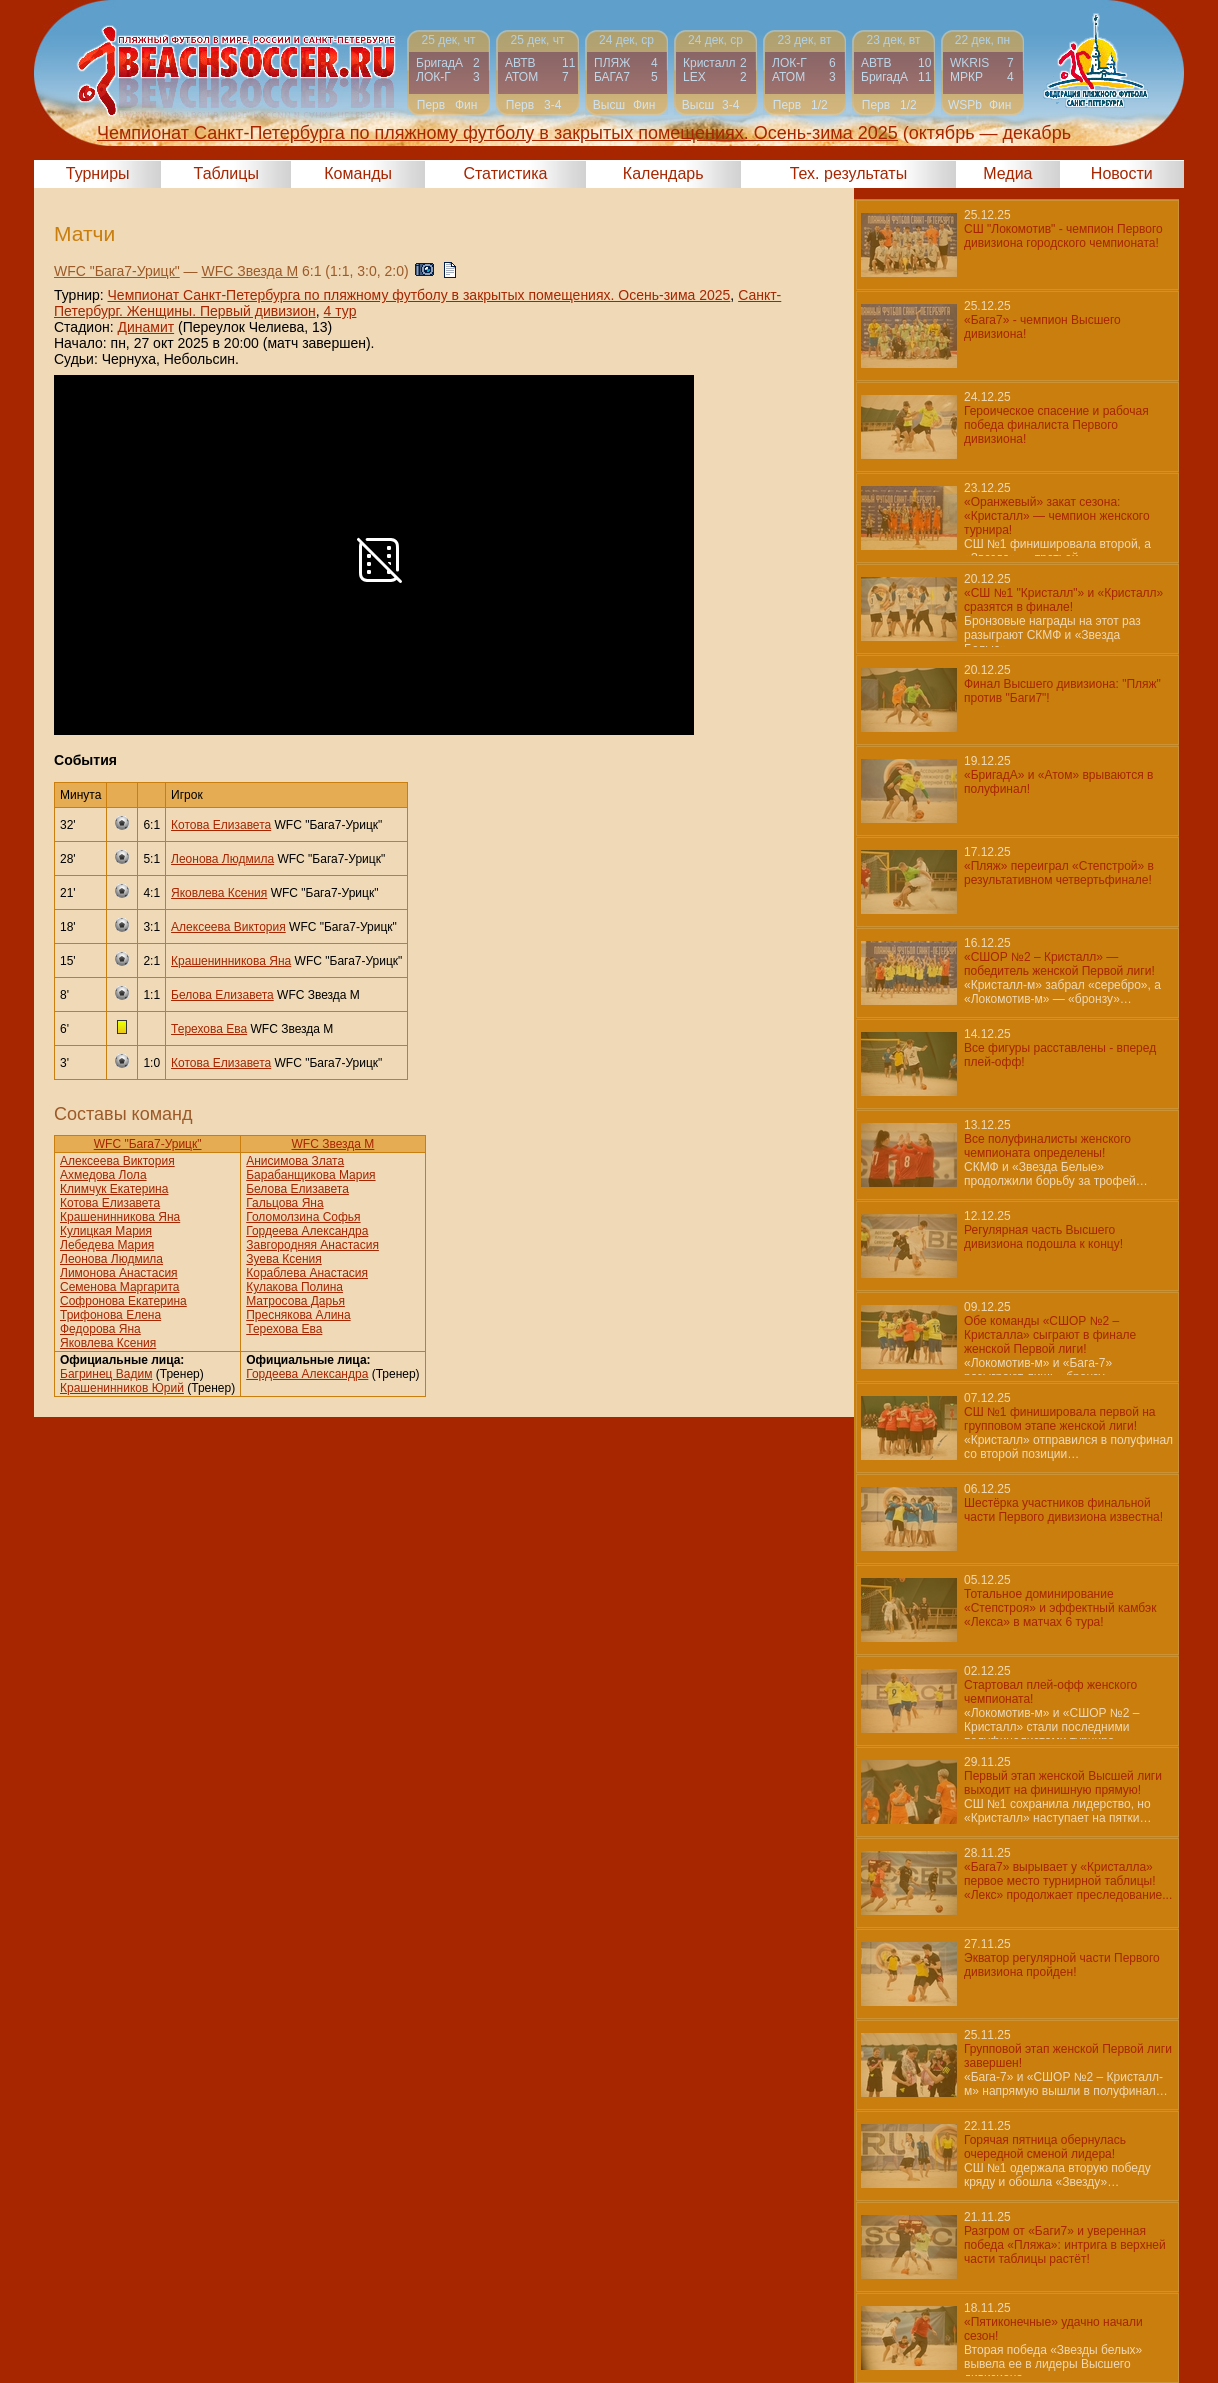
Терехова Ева (209, 1029)
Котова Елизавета (221, 825)
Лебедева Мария (107, 1245)
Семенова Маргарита (120, 1287)
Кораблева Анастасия (307, 1273)
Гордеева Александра (307, 1231)
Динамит (145, 327)
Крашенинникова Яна (231, 961)
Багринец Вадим (106, 1374)
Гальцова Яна (284, 1203)
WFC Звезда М (250, 271)
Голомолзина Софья (303, 1217)
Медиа (1007, 173)
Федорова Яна (100, 1329)
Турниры (98, 173)
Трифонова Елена (110, 1315)
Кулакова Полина (294, 1287)
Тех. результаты (849, 173)
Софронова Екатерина (123, 1301)
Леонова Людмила (222, 859)
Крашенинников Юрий (122, 1388)
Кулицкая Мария (106, 1231)
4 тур (340, 311)
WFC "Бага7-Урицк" (117, 271)
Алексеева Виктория (228, 927)
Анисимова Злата (295, 1161)
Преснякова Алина (298, 1315)
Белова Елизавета (222, 995)
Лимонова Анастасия (119, 1273)
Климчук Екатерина (114, 1189)
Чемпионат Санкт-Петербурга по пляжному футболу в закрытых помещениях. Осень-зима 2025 (419, 295)
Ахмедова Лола (103, 1175)
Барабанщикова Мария (310, 1175)
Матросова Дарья (295, 1301)
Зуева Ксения (284, 1259)
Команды (358, 173)
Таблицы (226, 173)
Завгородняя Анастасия (312, 1245)
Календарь (663, 173)
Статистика (505, 173)
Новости (1122, 173)
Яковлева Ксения (219, 893)
